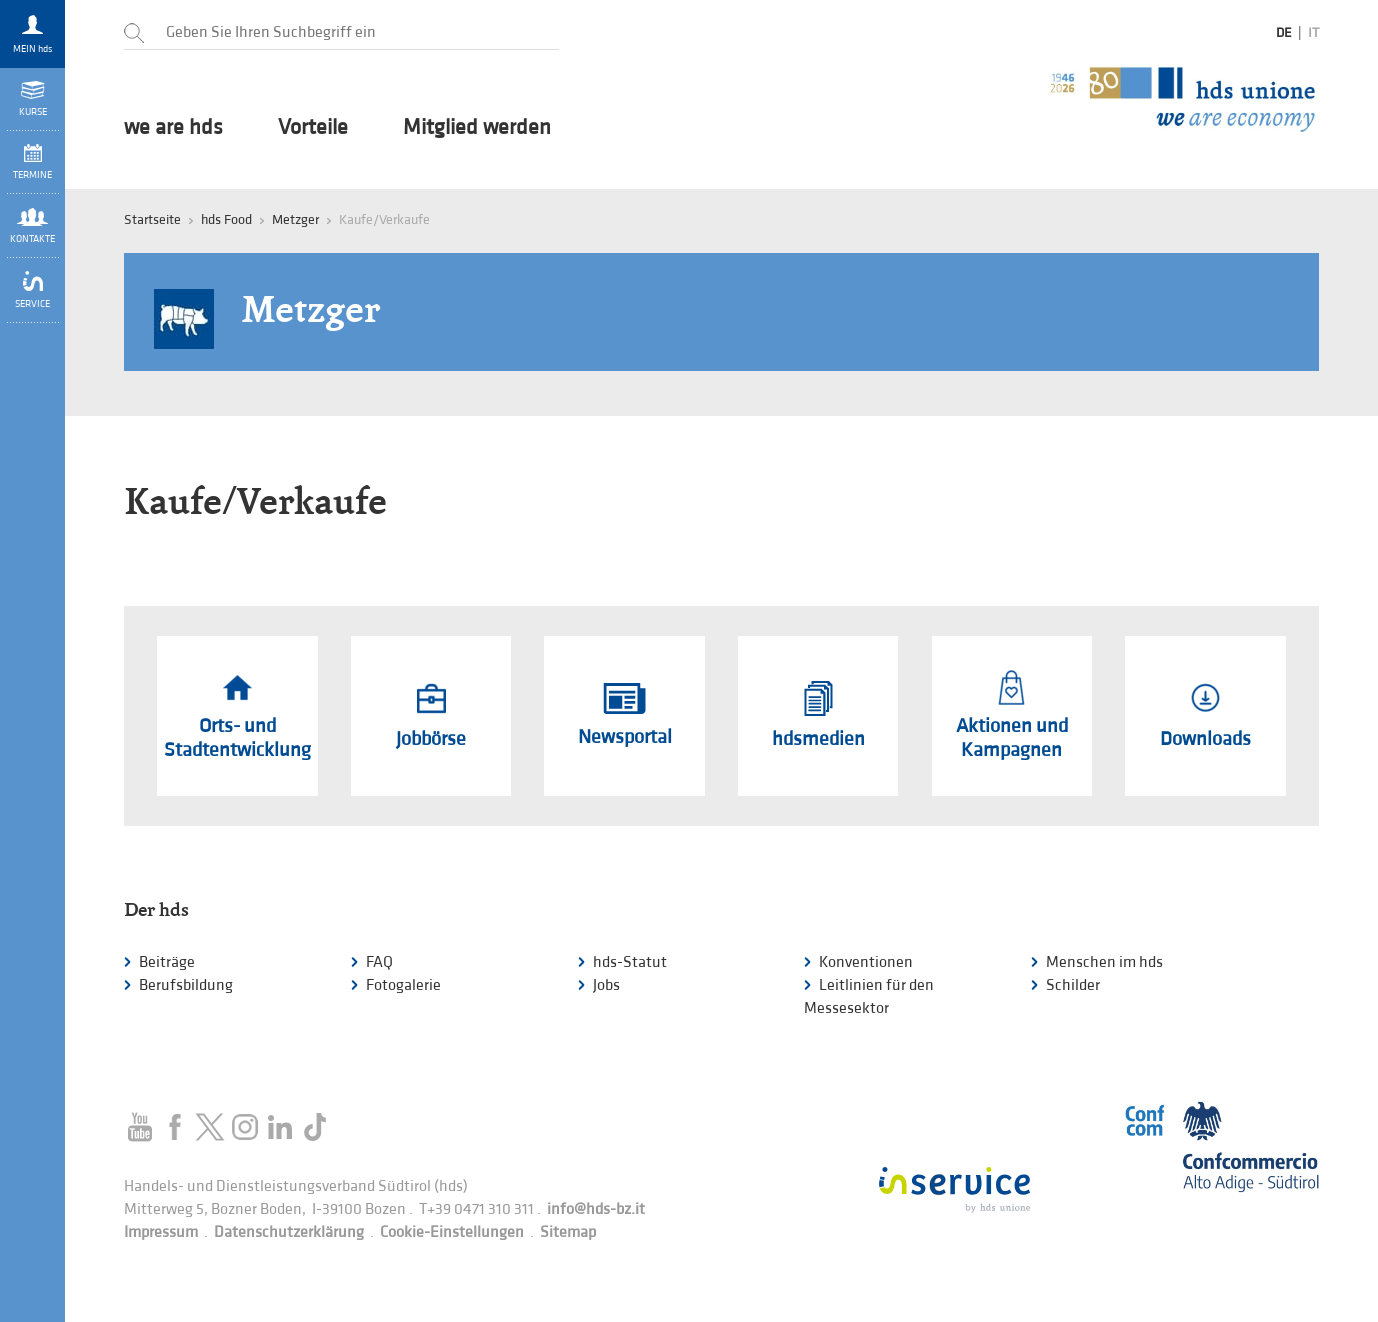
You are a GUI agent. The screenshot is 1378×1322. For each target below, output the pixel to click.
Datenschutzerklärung (289, 1232)
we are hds (173, 128)
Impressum (161, 1232)
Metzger (295, 219)
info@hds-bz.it (596, 1209)
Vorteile (313, 128)
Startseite (152, 219)
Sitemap (568, 1232)
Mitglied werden (477, 128)
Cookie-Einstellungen (452, 1232)
